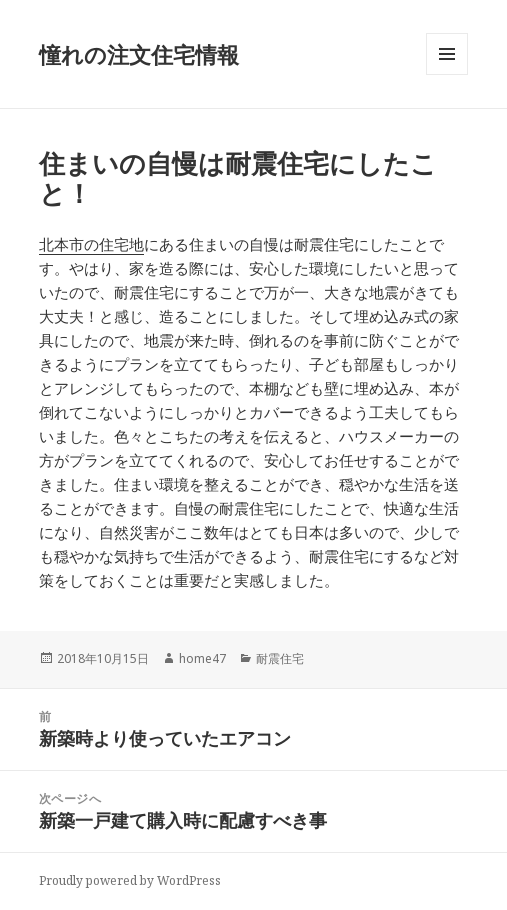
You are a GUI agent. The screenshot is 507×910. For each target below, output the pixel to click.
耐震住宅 (280, 658)
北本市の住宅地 (91, 244)
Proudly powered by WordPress (130, 880)
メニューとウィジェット (447, 74)
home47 (202, 658)
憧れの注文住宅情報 (139, 54)
